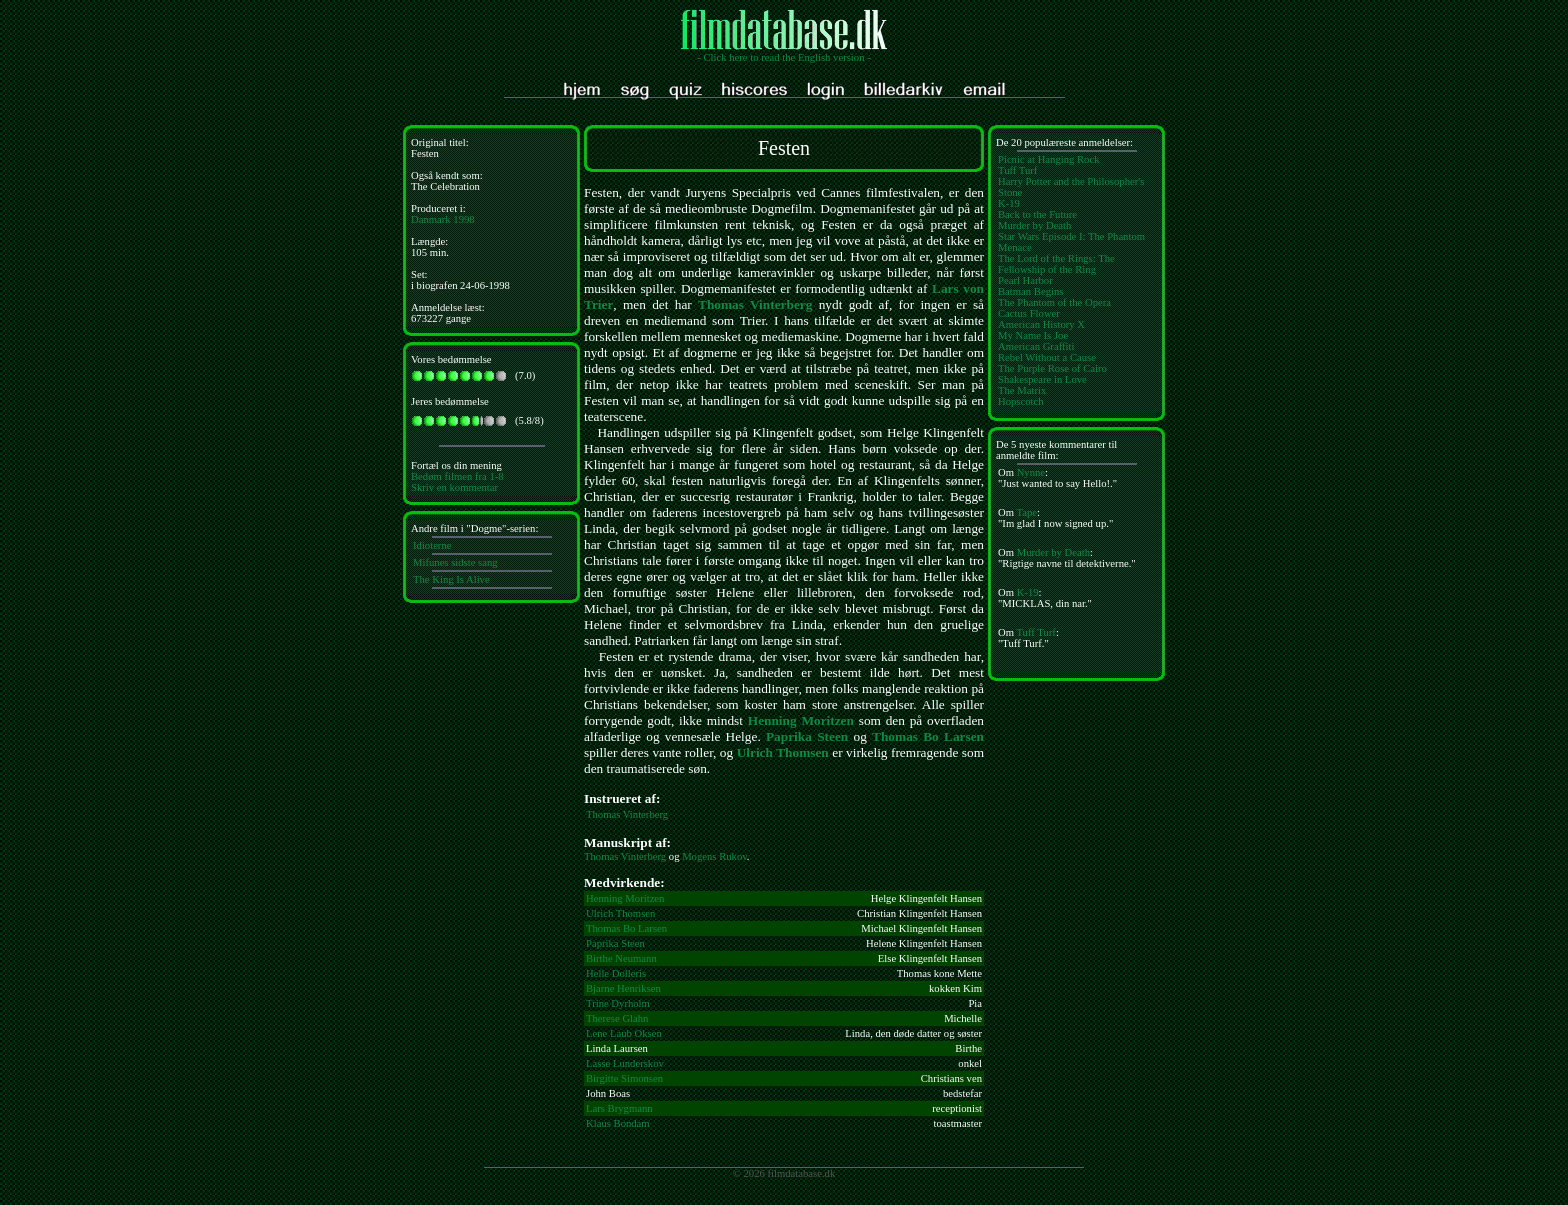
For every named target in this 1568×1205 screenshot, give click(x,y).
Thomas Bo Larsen (928, 736)
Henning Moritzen (801, 720)
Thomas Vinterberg (755, 304)
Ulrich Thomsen (783, 752)
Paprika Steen (807, 736)
